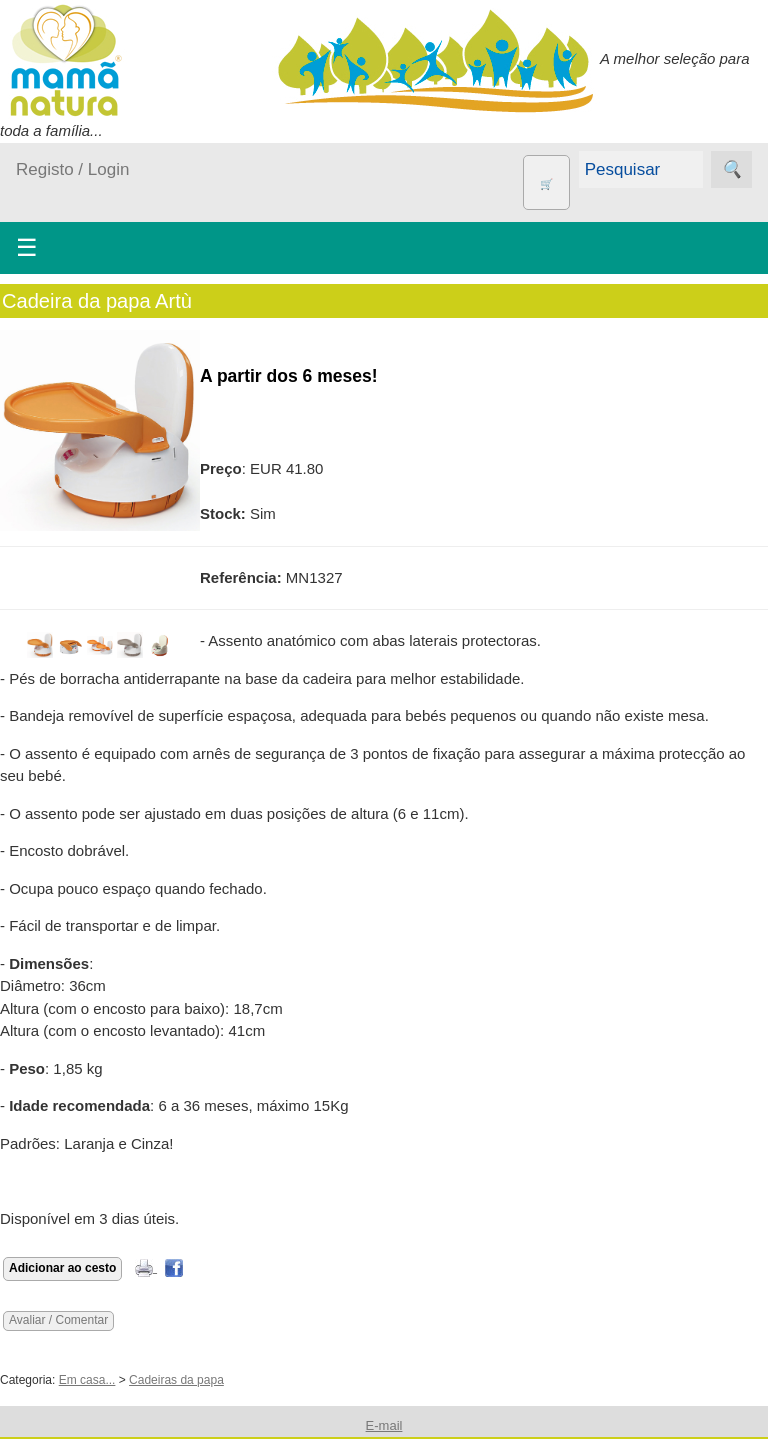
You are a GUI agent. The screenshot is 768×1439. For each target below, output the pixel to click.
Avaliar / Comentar (58, 1320)
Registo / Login (72, 169)
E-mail (384, 1425)
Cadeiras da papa (176, 1380)
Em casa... (87, 1380)
